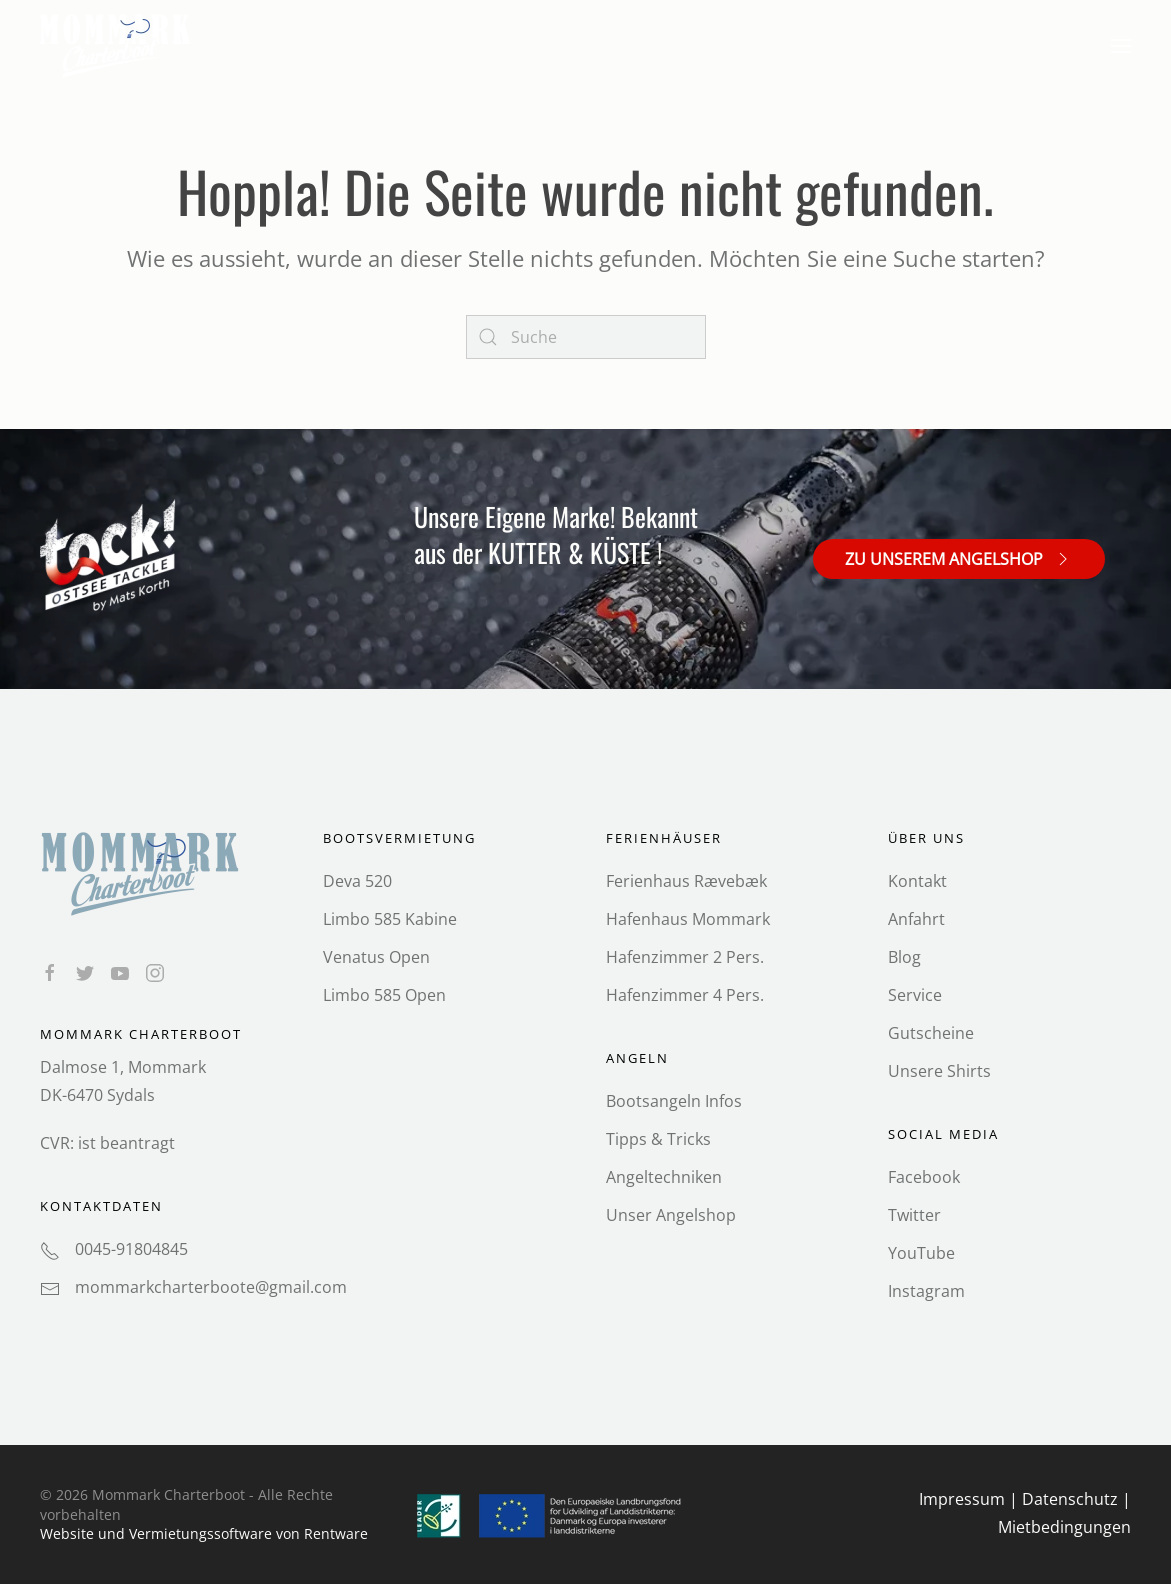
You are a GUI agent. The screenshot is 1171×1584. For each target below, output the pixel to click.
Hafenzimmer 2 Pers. (685, 957)
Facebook (924, 1177)
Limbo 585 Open (384, 995)
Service (915, 995)
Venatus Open (376, 957)
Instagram (926, 1291)
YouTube (921, 1253)
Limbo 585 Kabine (390, 919)
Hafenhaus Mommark (688, 919)
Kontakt (917, 881)
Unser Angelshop (671, 1215)
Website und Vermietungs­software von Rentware (204, 1533)
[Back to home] (117, 46)
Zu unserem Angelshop (959, 559)
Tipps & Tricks (658, 1139)
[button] (1121, 46)
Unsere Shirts (939, 1071)
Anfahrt (916, 919)
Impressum (962, 1499)
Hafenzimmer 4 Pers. (685, 995)
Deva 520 (357, 881)
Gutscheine (931, 1033)
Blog (904, 957)
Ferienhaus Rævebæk (686, 881)
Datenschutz (1070, 1499)
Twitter (914, 1215)
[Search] (586, 337)
